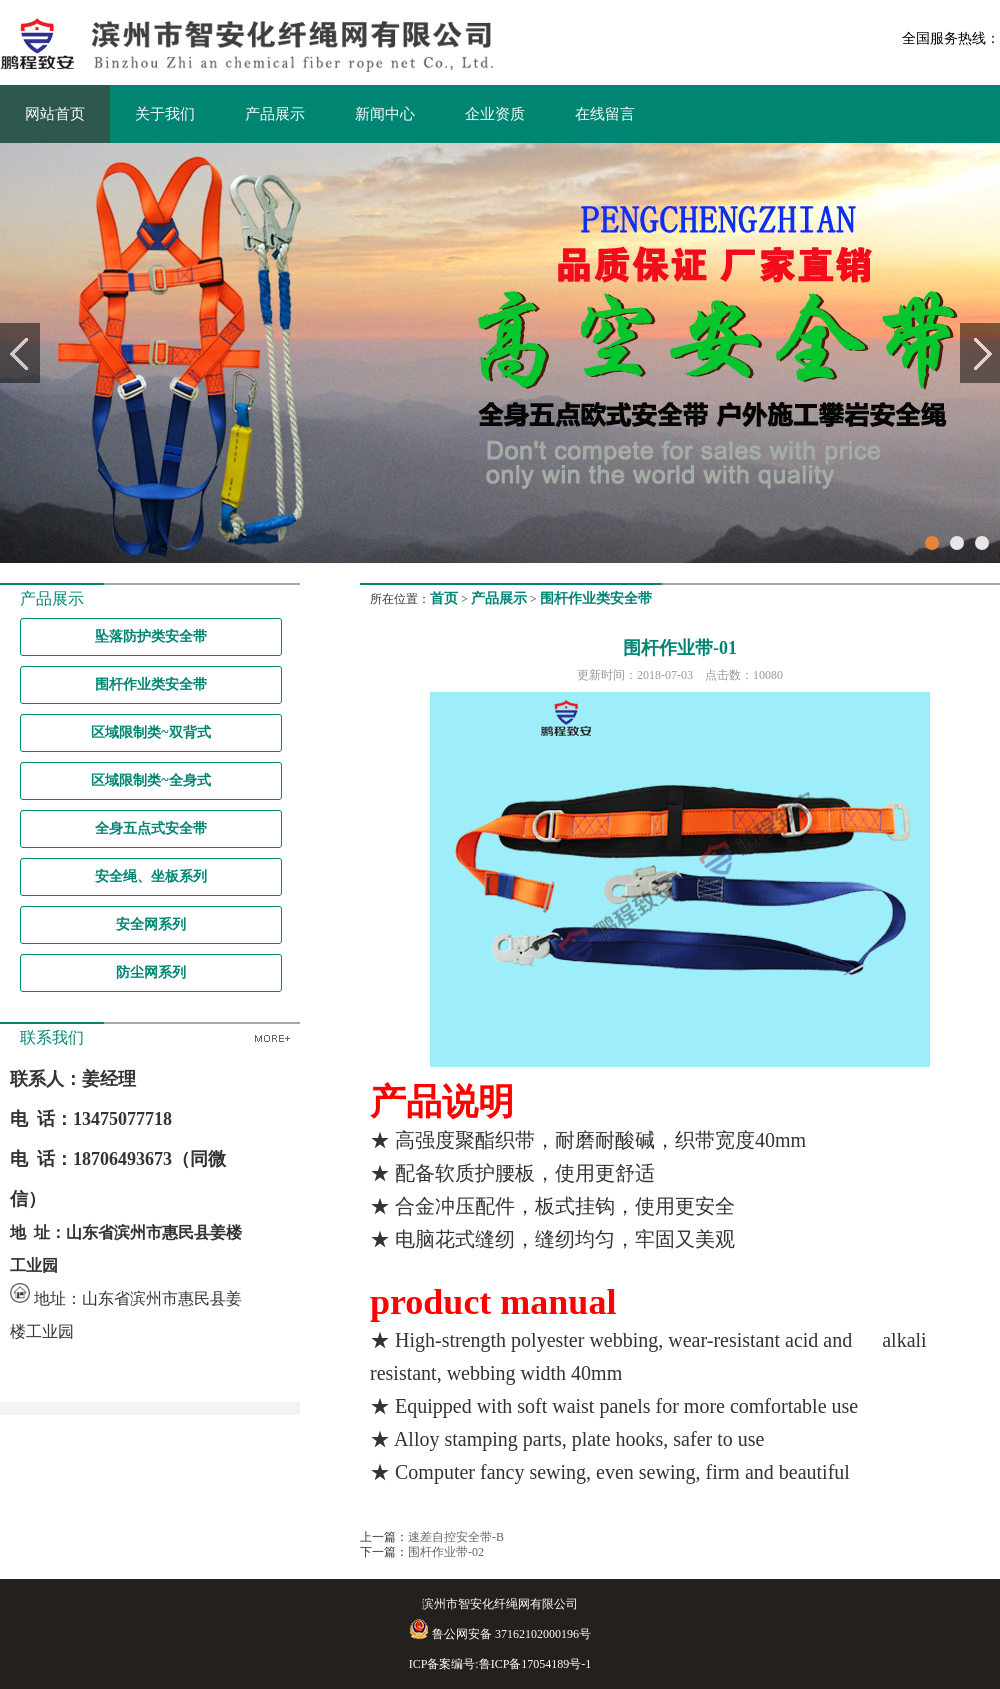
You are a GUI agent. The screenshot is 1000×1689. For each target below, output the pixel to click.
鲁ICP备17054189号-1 (535, 1664)
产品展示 (275, 114)
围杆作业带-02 (446, 1552)
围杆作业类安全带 (151, 684)
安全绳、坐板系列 (151, 876)
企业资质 (495, 114)
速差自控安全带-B (456, 1537)
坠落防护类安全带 (151, 636)
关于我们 (165, 114)
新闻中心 (385, 114)
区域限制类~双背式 (150, 732)
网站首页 (55, 114)
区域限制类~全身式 (150, 780)
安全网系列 (151, 924)
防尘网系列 (151, 972)
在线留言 (605, 114)
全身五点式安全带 (151, 828)
